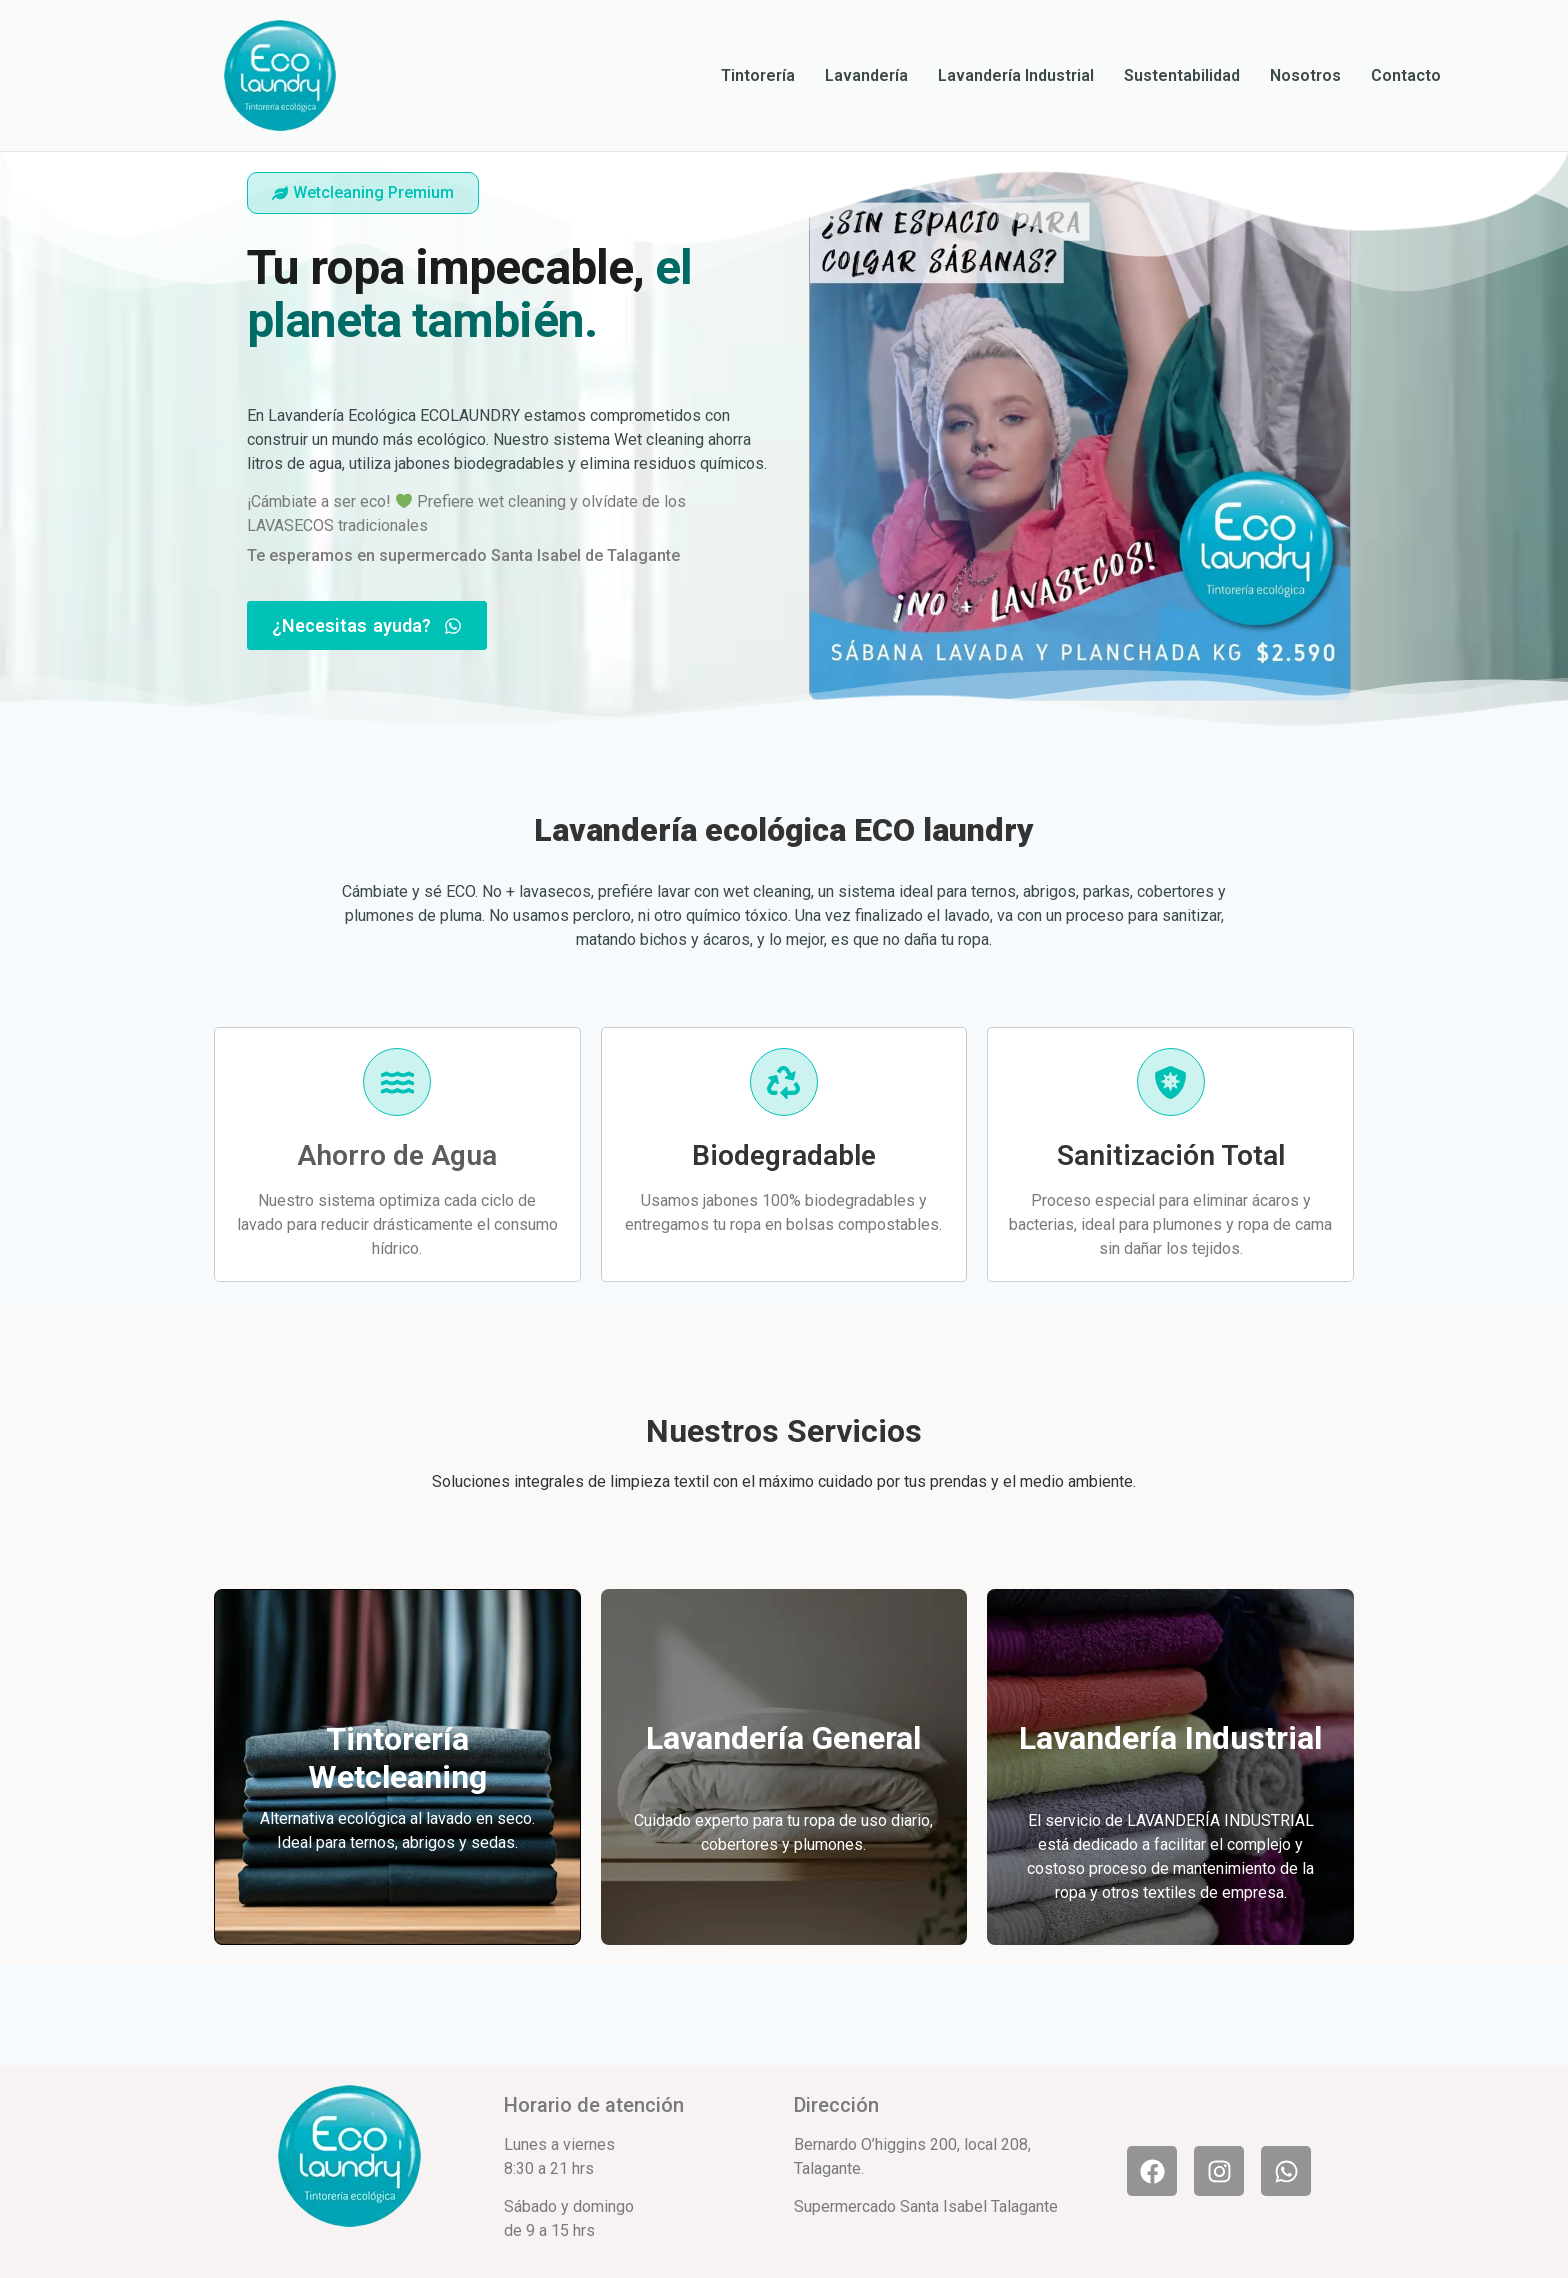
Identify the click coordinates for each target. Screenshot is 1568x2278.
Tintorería (758, 75)
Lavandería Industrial (1016, 75)
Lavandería (866, 75)
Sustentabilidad (1182, 75)
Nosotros (1305, 75)
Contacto (1406, 75)
